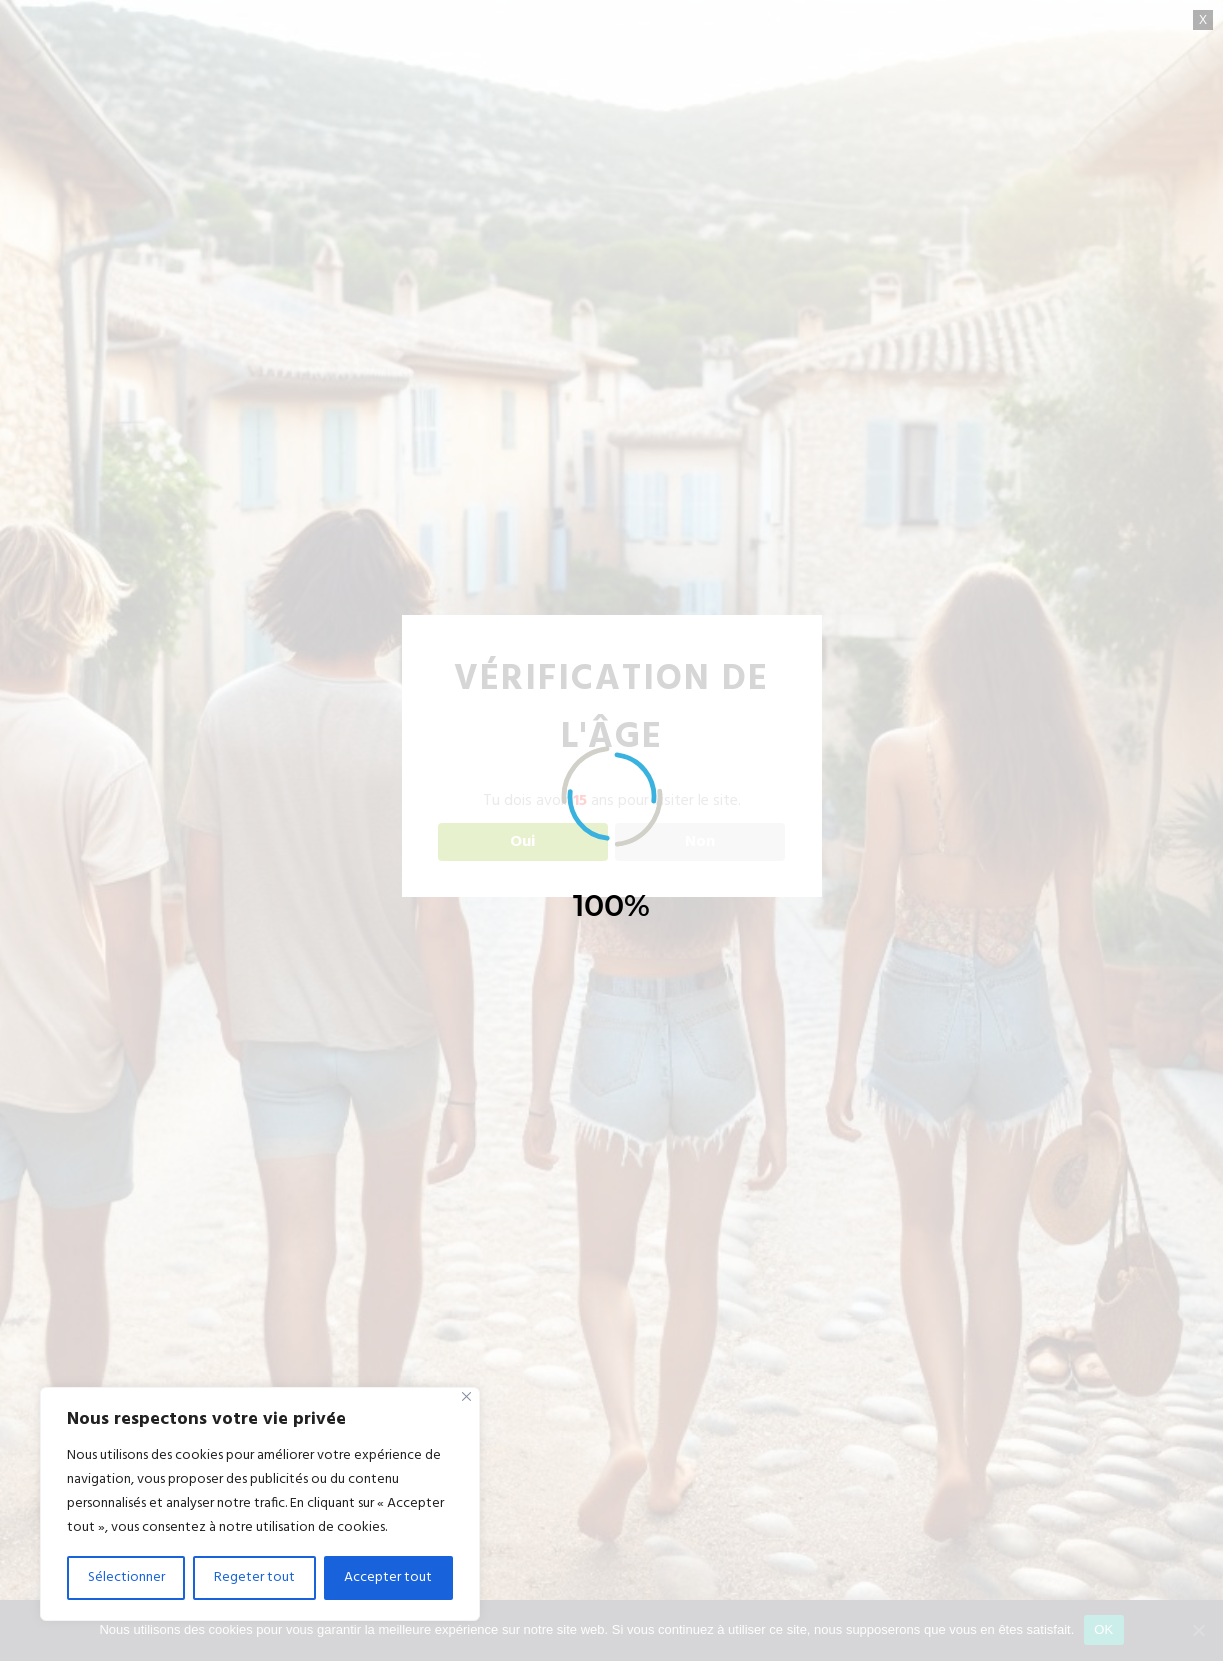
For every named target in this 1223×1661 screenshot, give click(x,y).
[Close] (466, 1396)
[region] (260, 1504)
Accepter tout (388, 1577)
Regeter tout (254, 1577)
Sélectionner (126, 1577)
